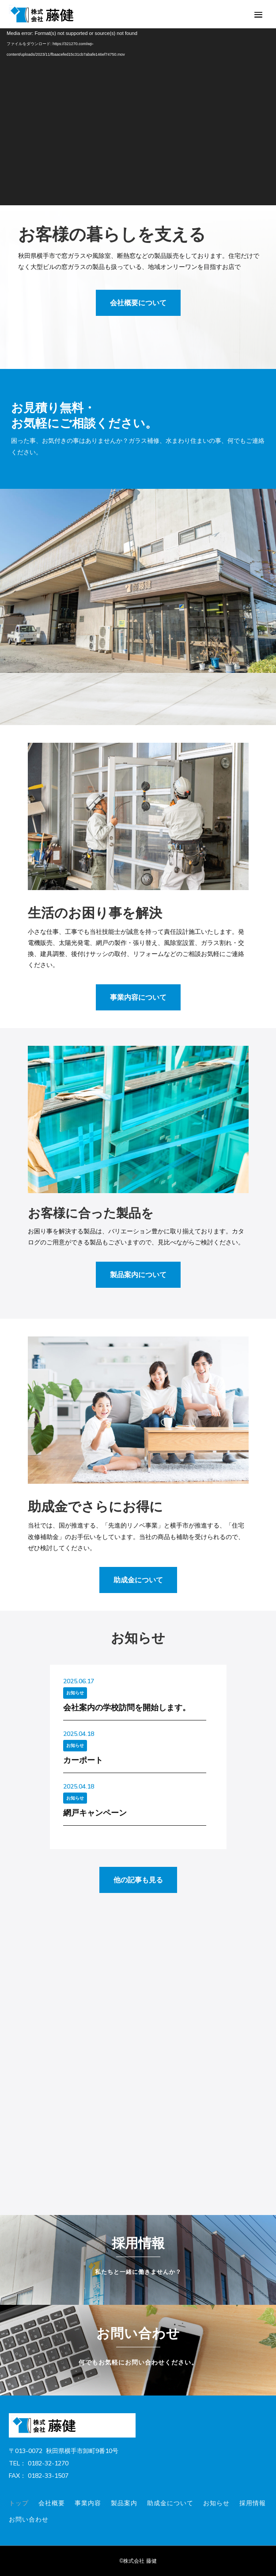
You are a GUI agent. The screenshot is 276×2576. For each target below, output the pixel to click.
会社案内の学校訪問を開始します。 (126, 1707)
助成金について (138, 1579)
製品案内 (124, 2503)
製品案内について (138, 1274)
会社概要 (51, 2503)
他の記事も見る (138, 1879)
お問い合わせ (29, 2519)
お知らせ (75, 1693)
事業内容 (88, 2503)
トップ (19, 2503)
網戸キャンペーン (95, 1813)
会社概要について (138, 302)
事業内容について (138, 997)
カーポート (83, 1760)
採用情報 (252, 2503)
